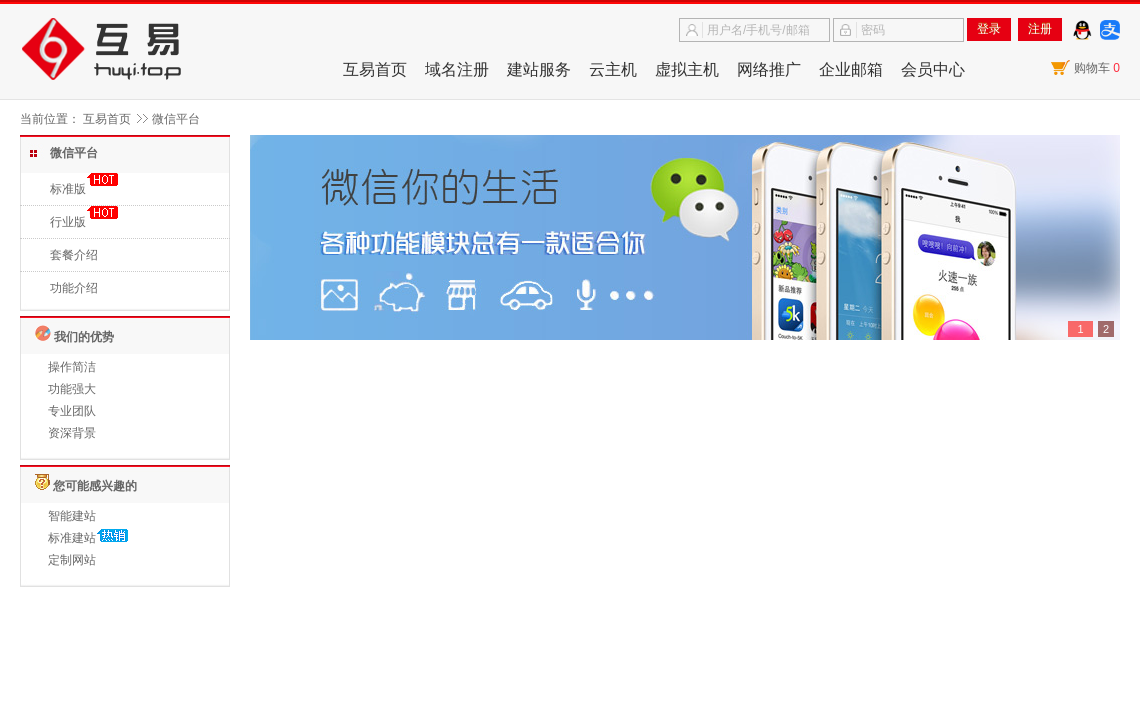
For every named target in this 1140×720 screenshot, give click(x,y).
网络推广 (769, 69)
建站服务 (539, 69)
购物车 (1097, 68)
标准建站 (72, 538)
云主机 (613, 69)
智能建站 (72, 516)
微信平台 (176, 119)
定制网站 (72, 560)
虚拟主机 (687, 69)
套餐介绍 (74, 255)
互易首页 (375, 69)
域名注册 (457, 69)
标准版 (68, 189)
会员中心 (933, 69)
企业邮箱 (851, 69)
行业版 (68, 222)
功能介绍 (74, 288)
